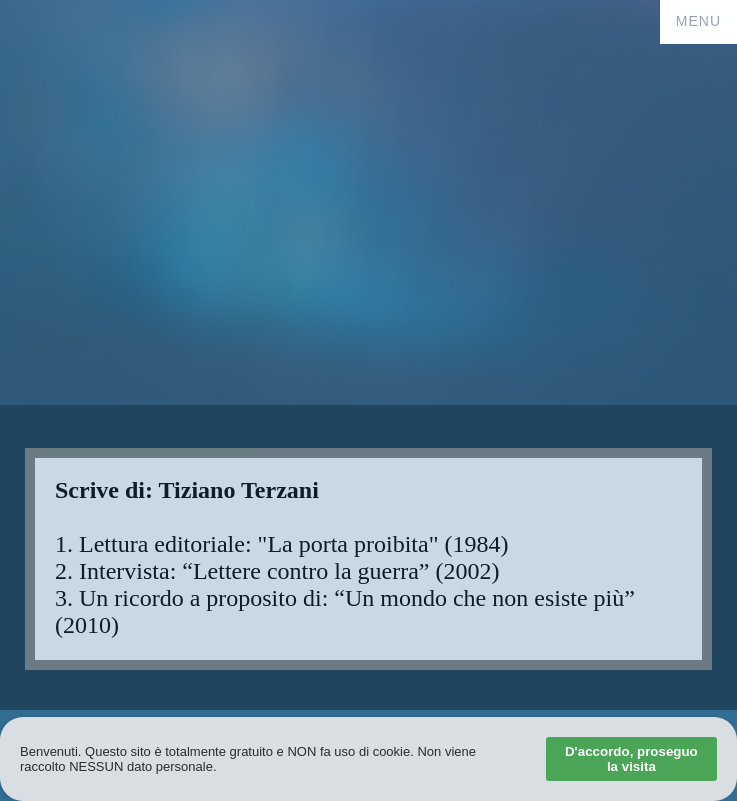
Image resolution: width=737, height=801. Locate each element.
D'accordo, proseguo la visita (631, 759)
